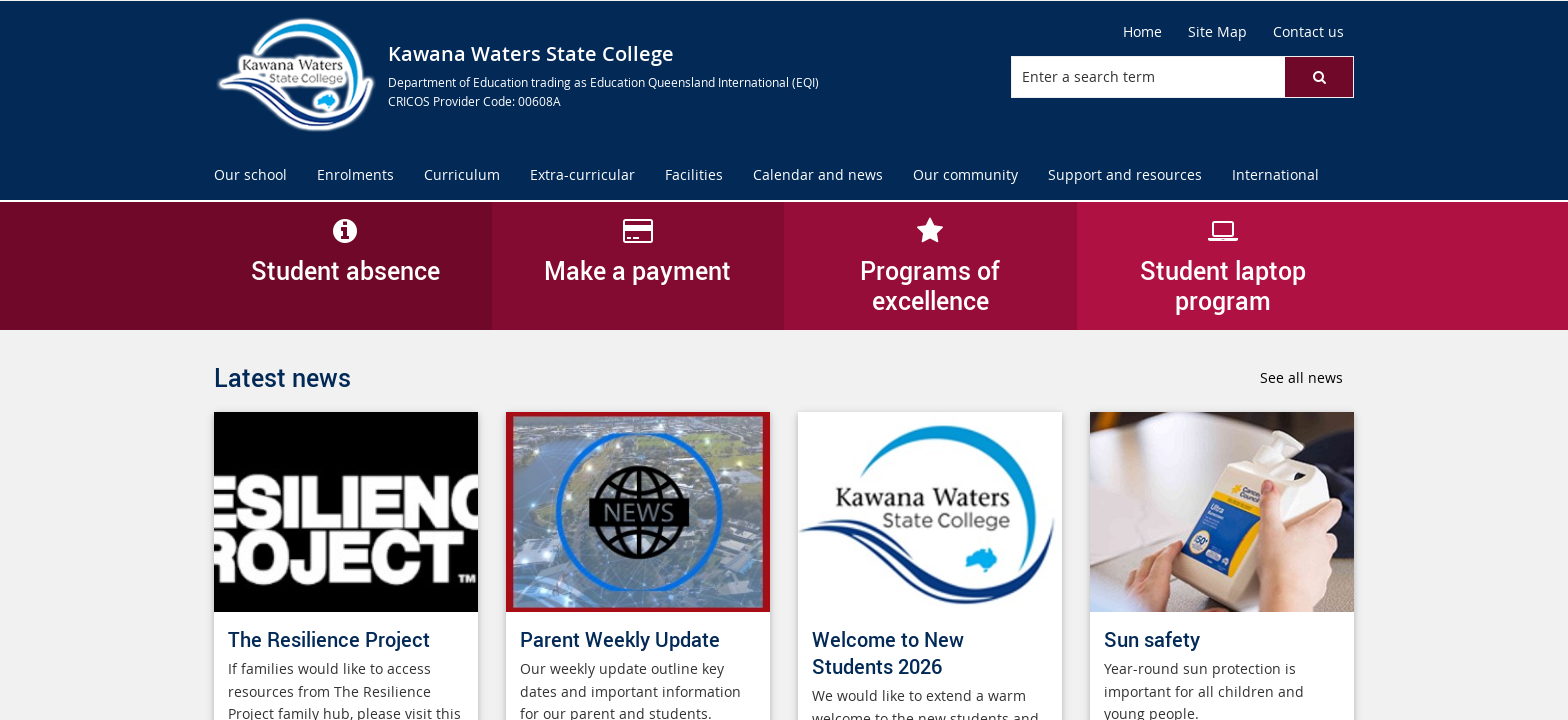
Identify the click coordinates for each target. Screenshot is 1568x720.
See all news (1301, 377)
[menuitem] (250, 175)
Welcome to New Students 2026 (888, 653)
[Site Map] (1217, 32)
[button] (1319, 77)
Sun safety (1152, 639)
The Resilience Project (329, 639)
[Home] (1142, 32)
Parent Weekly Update (620, 639)
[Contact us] (1308, 32)
